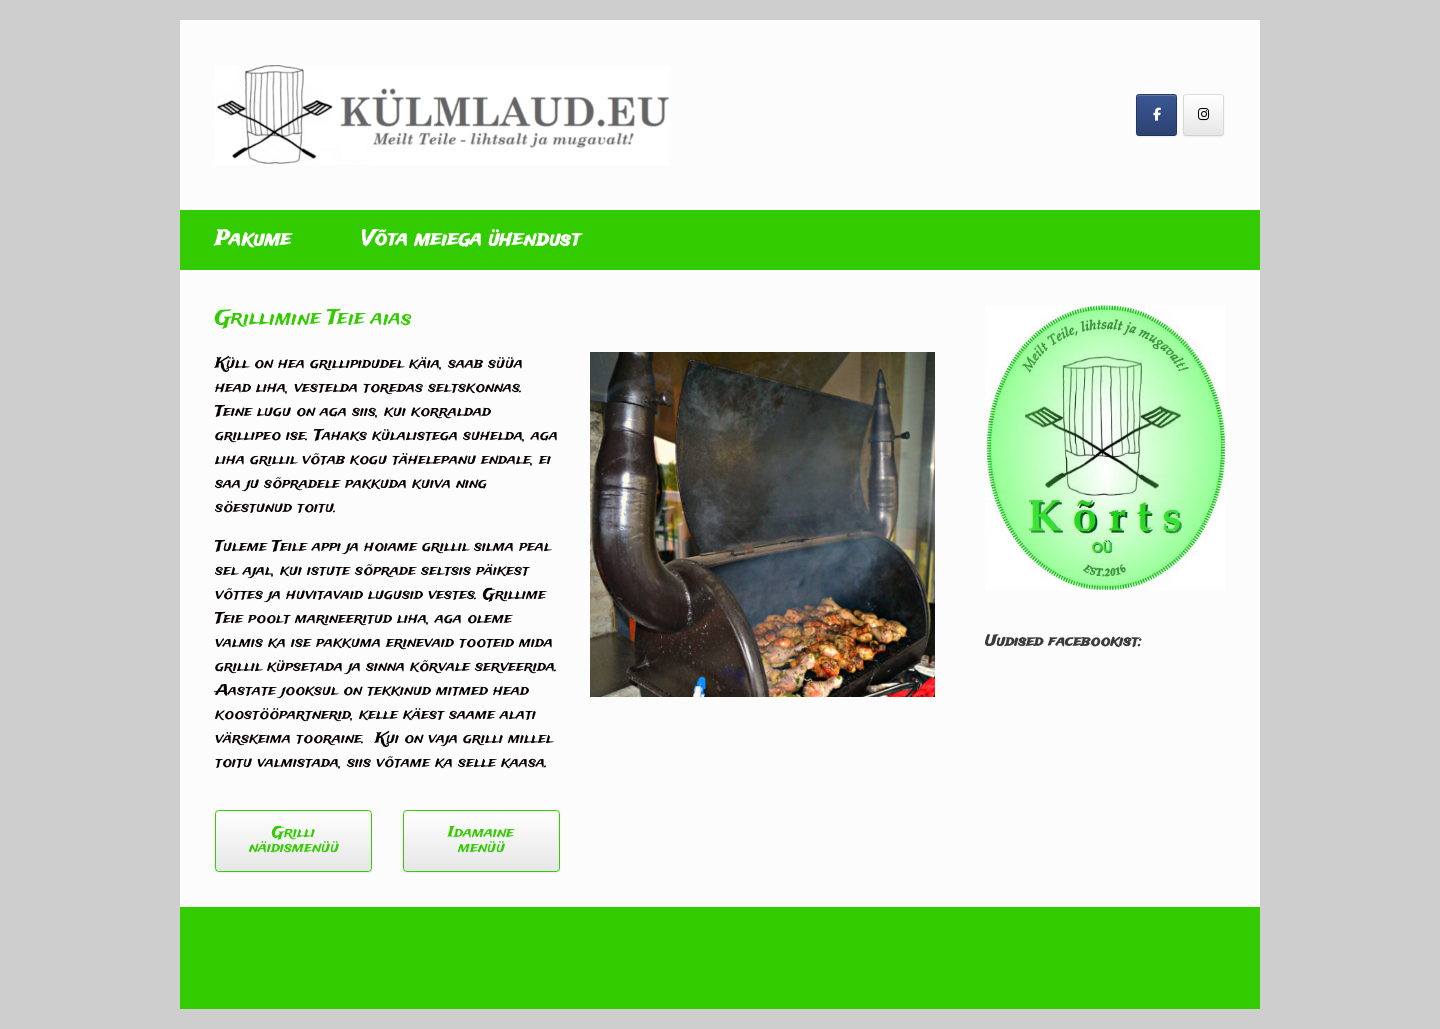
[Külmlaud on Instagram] (1203, 115)
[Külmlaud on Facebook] (1156, 115)
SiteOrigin (708, 970)
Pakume (253, 239)
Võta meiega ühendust (470, 239)
